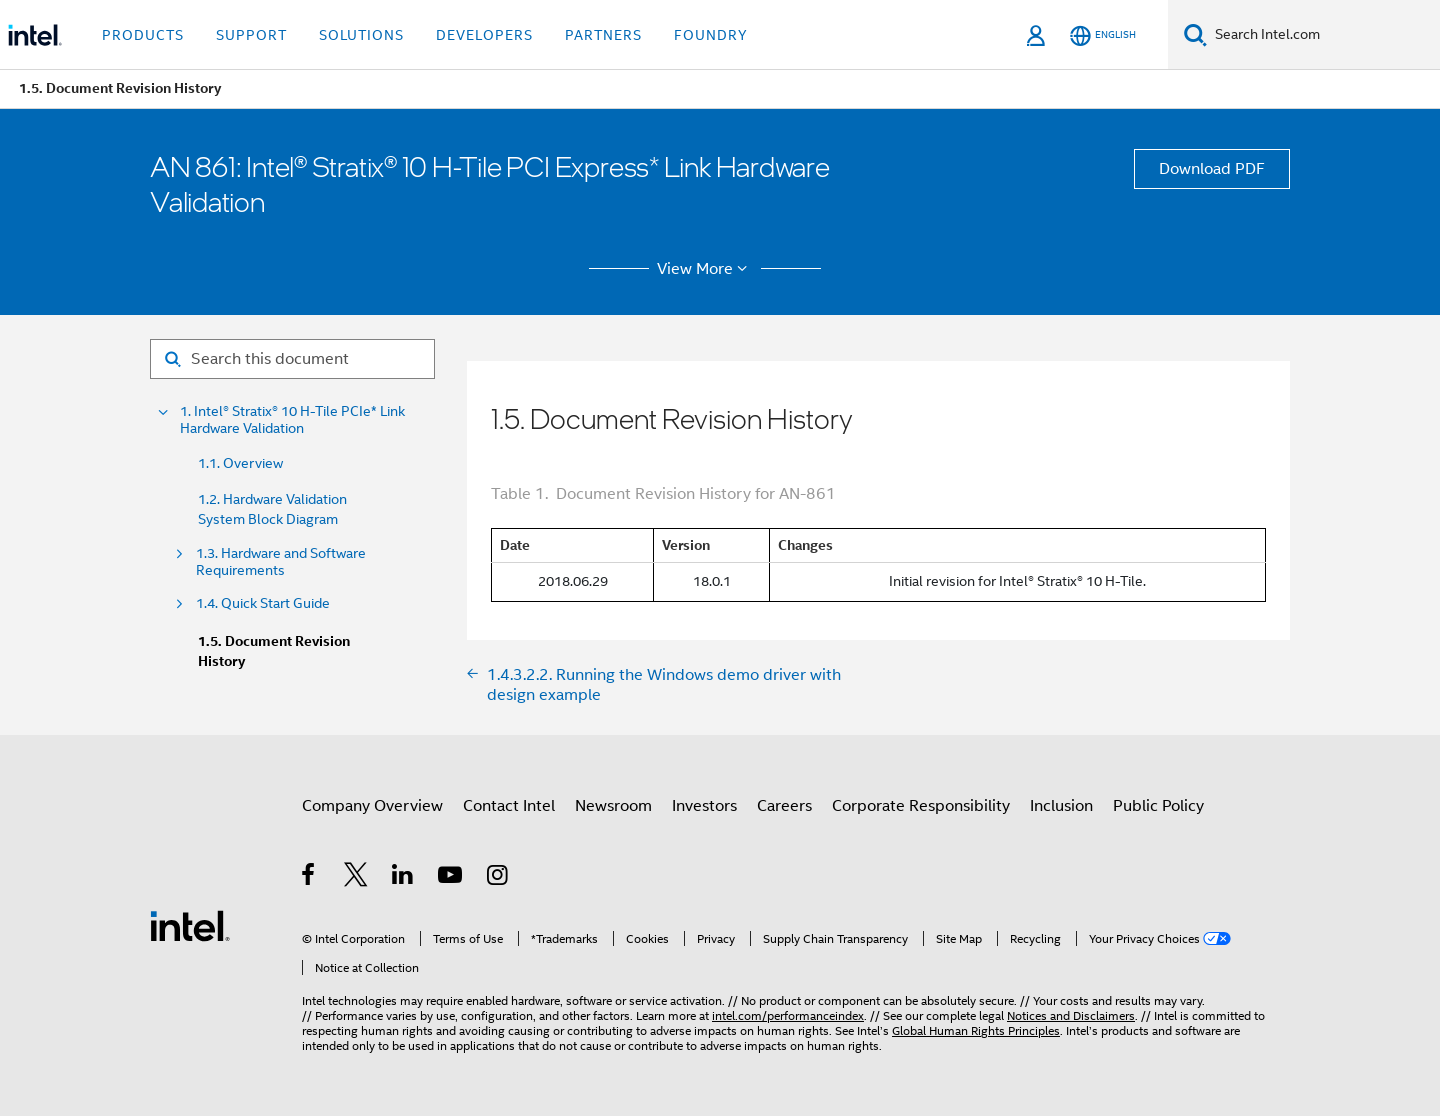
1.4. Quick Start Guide (263, 603)
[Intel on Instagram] (498, 878)
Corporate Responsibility (921, 806)
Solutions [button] (361, 35)
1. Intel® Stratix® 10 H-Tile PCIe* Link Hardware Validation (292, 420)
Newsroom (613, 806)
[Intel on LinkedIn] (403, 878)
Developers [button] (484, 35)
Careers (784, 806)
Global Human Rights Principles (976, 1030)
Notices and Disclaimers (1071, 1015)
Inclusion (1061, 806)
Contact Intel (509, 806)
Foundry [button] (711, 35)
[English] (1103, 35)
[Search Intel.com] (1323, 35)
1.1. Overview (240, 463)
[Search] (1195, 34)
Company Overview (372, 806)
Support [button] (251, 35)
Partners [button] (603, 35)
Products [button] (143, 35)
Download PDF (1212, 169)
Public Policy (1158, 806)
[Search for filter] (292, 359)
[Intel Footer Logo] (190, 925)
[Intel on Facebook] (309, 878)
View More (705, 269)
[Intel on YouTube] (451, 878)
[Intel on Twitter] (356, 878)
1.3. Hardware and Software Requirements (281, 562)
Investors (704, 806)
